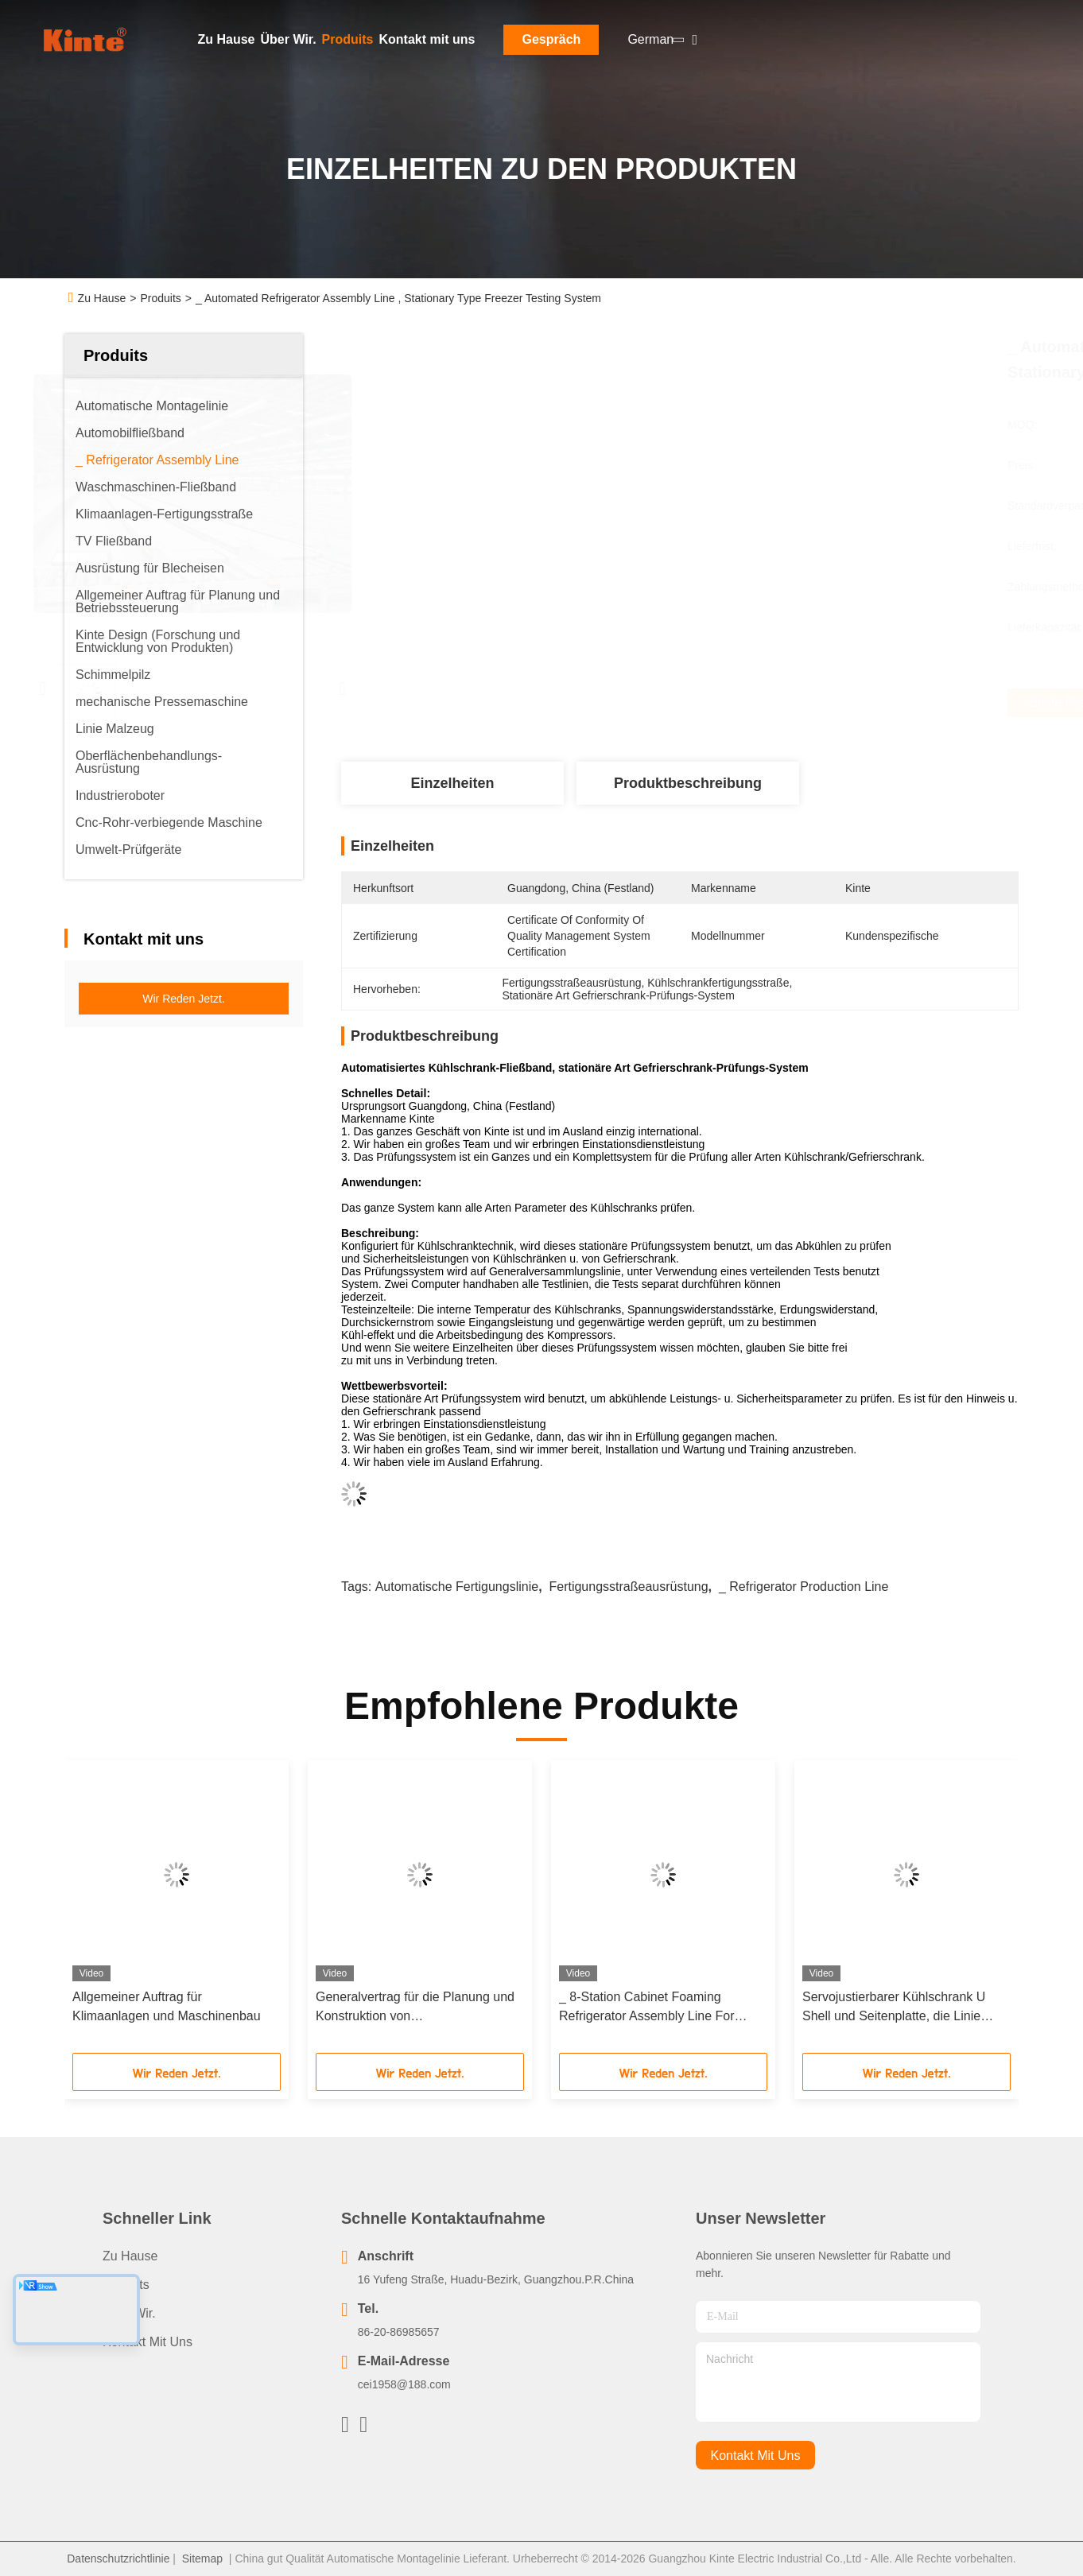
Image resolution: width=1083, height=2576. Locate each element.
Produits (348, 39)
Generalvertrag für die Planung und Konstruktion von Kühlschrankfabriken (415, 2008)
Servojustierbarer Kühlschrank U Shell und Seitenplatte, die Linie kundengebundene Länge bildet (893, 2008)
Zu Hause (226, 39)
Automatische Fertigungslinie (456, 1586)
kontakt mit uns (756, 2455)
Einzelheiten (452, 783)
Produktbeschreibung (688, 783)
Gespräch (551, 39)
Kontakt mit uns (427, 39)
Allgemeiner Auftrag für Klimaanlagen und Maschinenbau (166, 2006)
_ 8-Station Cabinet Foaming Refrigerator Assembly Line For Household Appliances (647, 2008)
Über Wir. (288, 39)
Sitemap (202, 2558)
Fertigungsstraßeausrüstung (628, 1586)
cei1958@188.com (404, 2384)
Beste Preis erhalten (767, 702)
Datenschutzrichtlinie (118, 2558)
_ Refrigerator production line (803, 1586)
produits (126, 2284)
